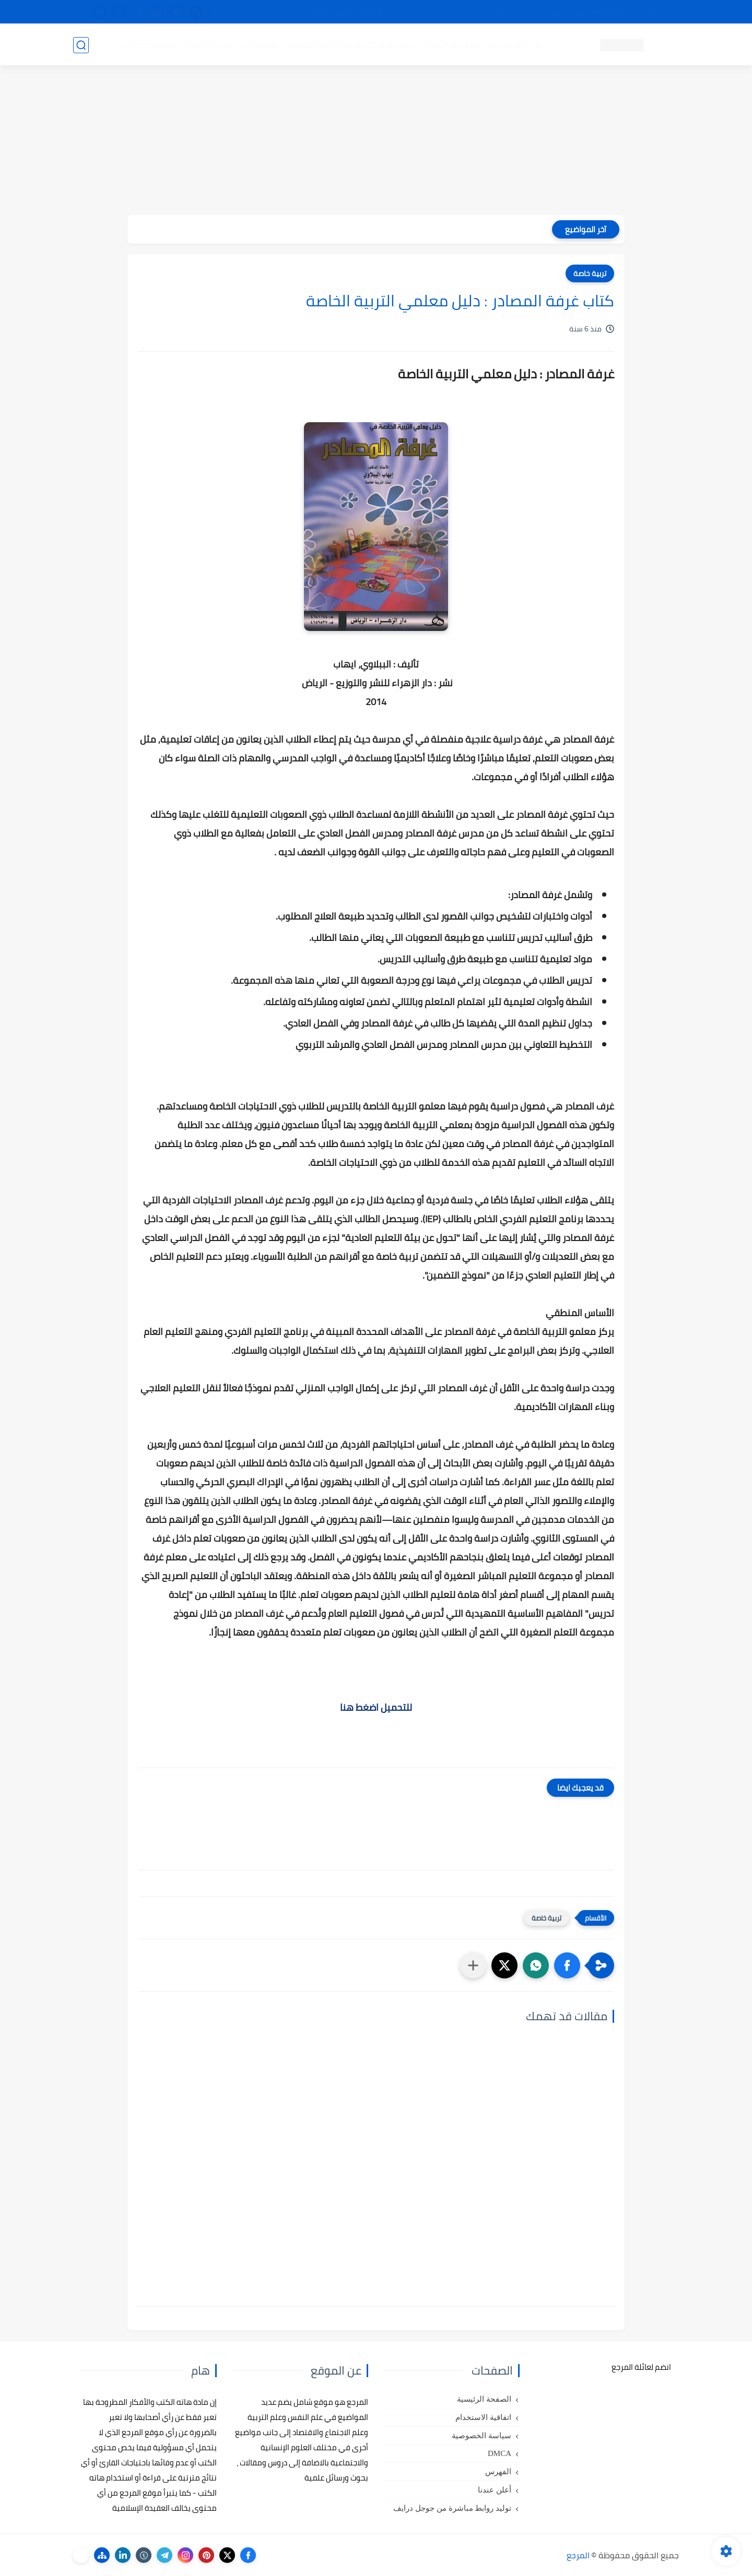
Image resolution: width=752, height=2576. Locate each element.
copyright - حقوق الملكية (349, 12)
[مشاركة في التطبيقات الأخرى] (473, 1965)
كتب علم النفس (517, 45)
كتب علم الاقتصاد (316, 45)
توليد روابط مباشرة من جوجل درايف (452, 2508)
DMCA (499, 2453)
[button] (567, 1965)
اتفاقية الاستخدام (483, 2417)
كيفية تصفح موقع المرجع (588, 12)
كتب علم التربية (453, 45)
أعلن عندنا (494, 2490)
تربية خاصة (589, 273)
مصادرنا (492, 12)
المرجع (578, 2555)
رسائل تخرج (257, 45)
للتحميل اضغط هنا (376, 1707)
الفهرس (498, 2471)
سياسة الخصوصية (481, 2435)
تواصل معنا (657, 12)
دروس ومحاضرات (147, 45)
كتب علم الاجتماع (386, 45)
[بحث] (81, 45)
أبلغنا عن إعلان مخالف (434, 12)
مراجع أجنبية (207, 45)
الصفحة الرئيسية (484, 2399)
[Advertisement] (376, 142)
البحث (526, 12)
